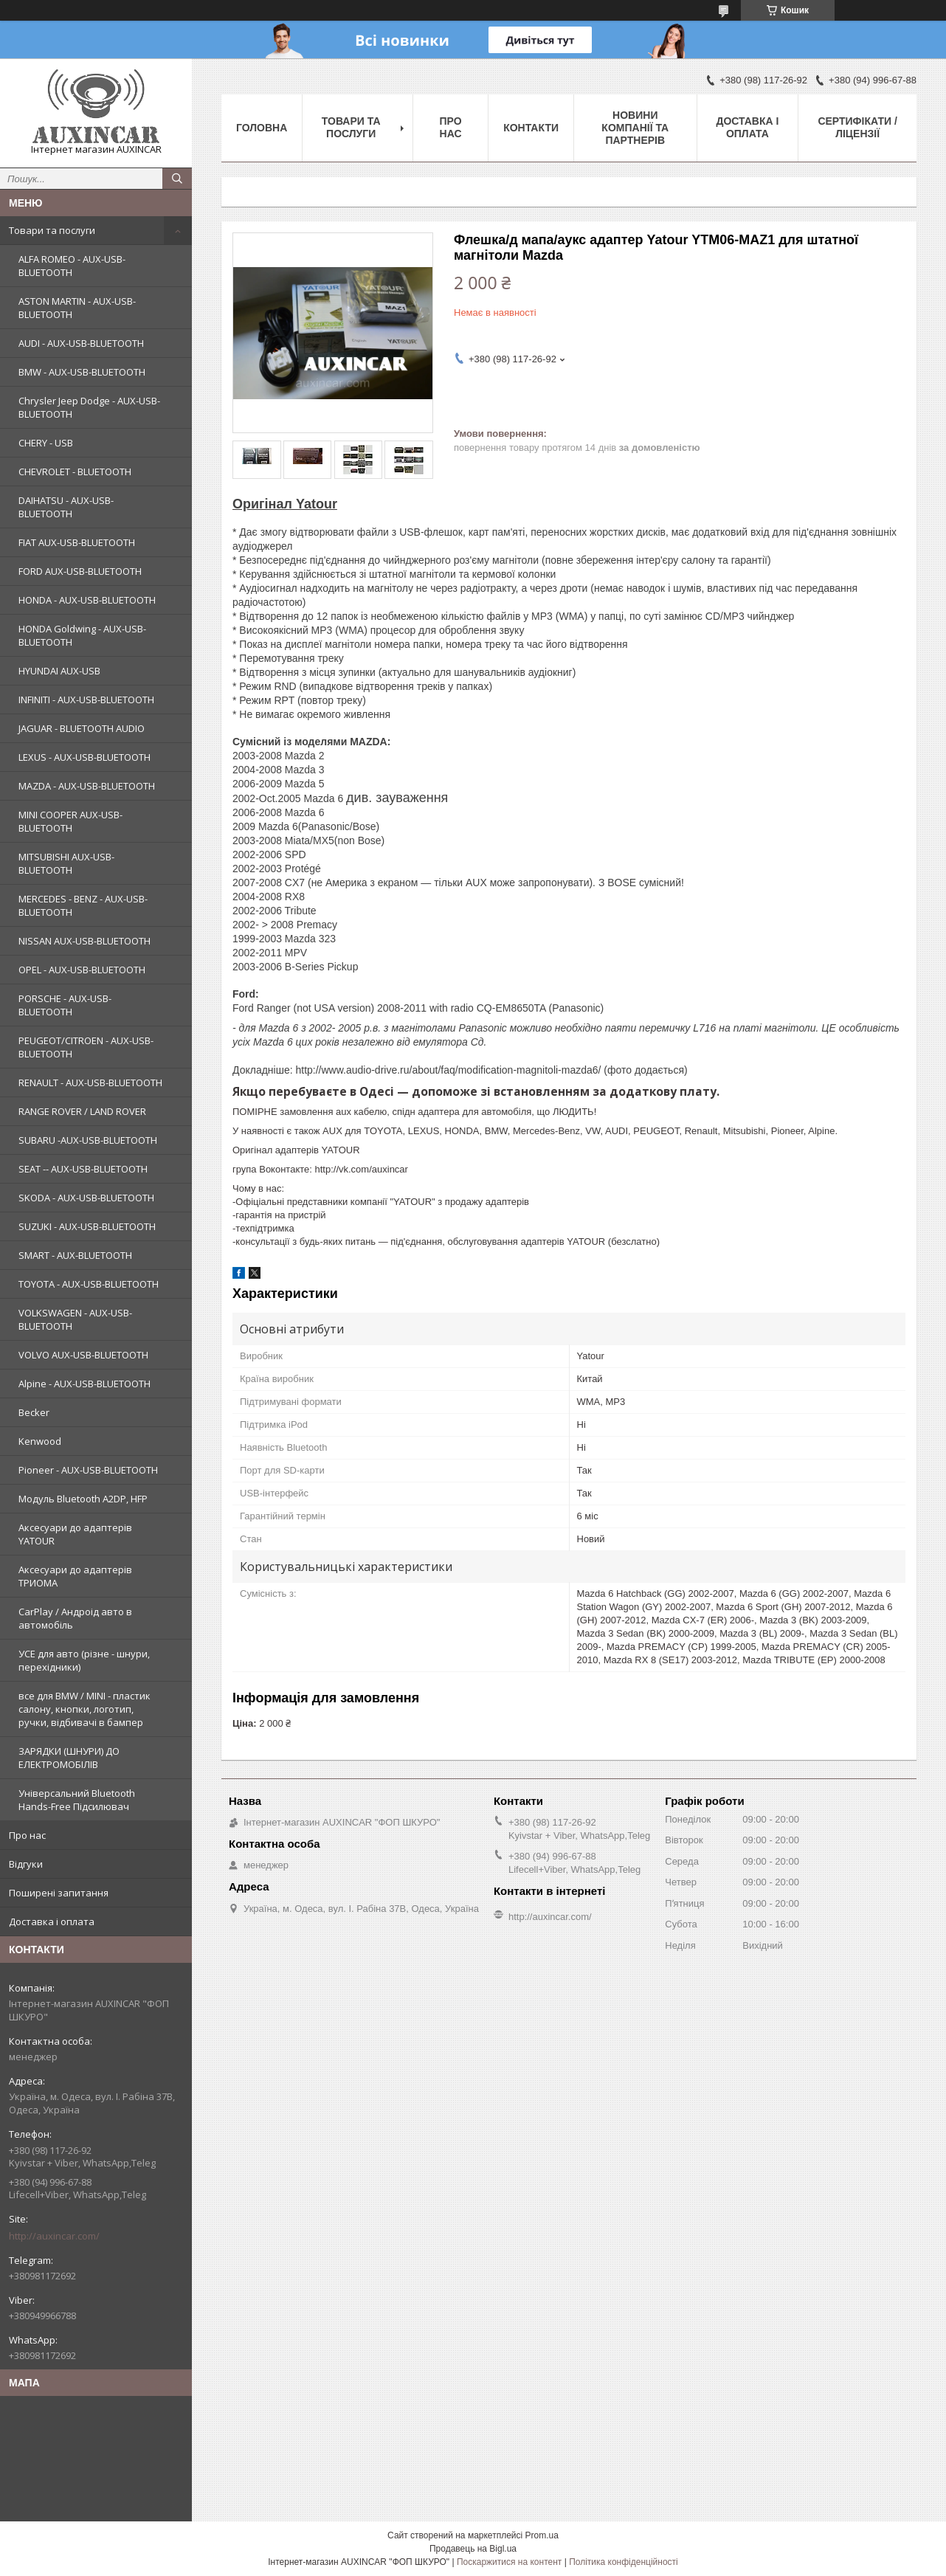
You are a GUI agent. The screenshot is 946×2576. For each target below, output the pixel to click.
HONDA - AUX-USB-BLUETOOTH (87, 600)
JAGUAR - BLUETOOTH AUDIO (81, 728)
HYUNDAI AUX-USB (59, 670)
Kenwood (39, 1441)
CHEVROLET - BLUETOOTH (74, 471)
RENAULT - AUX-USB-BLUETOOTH (90, 1082)
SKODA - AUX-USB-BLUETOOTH (86, 1197)
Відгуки (26, 1864)
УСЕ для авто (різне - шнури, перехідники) (84, 1660)
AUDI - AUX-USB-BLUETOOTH (81, 343)
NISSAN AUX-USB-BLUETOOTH (84, 940)
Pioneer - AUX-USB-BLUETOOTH (88, 1470)
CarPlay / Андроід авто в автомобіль (75, 1618)
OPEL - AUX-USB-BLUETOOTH (81, 969)
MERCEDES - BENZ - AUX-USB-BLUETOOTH (83, 905)
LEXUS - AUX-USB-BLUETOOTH (84, 757)
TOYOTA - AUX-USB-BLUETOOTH (88, 1284)
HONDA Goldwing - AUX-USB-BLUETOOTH (82, 635)
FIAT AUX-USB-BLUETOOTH (76, 542)
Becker (33, 1412)
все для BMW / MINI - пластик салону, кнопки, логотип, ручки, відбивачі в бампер (84, 1709)
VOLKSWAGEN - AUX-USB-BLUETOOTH (75, 1319)
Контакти (531, 128)
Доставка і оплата (51, 1921)
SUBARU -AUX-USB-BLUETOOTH (87, 1140)
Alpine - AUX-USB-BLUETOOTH (84, 1383)
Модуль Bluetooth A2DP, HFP (83, 1498)
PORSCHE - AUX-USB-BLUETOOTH (64, 1005)
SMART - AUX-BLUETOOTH (75, 1255)
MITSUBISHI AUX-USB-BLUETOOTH (66, 863)
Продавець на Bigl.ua (473, 2549)
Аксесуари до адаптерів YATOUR (75, 1534)
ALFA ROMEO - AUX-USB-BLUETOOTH (71, 265)
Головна (261, 128)
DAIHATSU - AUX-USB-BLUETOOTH (66, 507)
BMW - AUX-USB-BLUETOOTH (81, 372)
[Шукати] (177, 179)
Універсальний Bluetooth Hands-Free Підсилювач (76, 1799)
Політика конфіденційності (623, 2562)
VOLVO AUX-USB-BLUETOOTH (83, 1354)
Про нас (27, 1835)
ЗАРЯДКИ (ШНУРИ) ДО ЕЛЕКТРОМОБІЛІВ (69, 1757)
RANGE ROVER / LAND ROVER (82, 1111)
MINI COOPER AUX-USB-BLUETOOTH (70, 821)
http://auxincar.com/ (54, 2235)
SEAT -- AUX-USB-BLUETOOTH (83, 1168)
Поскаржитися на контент (509, 2562)
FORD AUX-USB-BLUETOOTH (80, 571)
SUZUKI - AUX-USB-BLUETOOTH (87, 1226)
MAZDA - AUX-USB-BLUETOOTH (86, 786)
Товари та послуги (52, 230)
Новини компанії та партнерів (635, 127)
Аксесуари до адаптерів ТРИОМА (75, 1576)
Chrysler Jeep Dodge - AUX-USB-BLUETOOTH (89, 407)
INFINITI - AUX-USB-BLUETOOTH (86, 699)
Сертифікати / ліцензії (857, 127)
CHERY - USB (45, 442)
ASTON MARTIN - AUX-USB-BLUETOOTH (77, 307)
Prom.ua (542, 2535)
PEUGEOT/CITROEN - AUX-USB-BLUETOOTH (85, 1047)
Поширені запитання (58, 1892)
